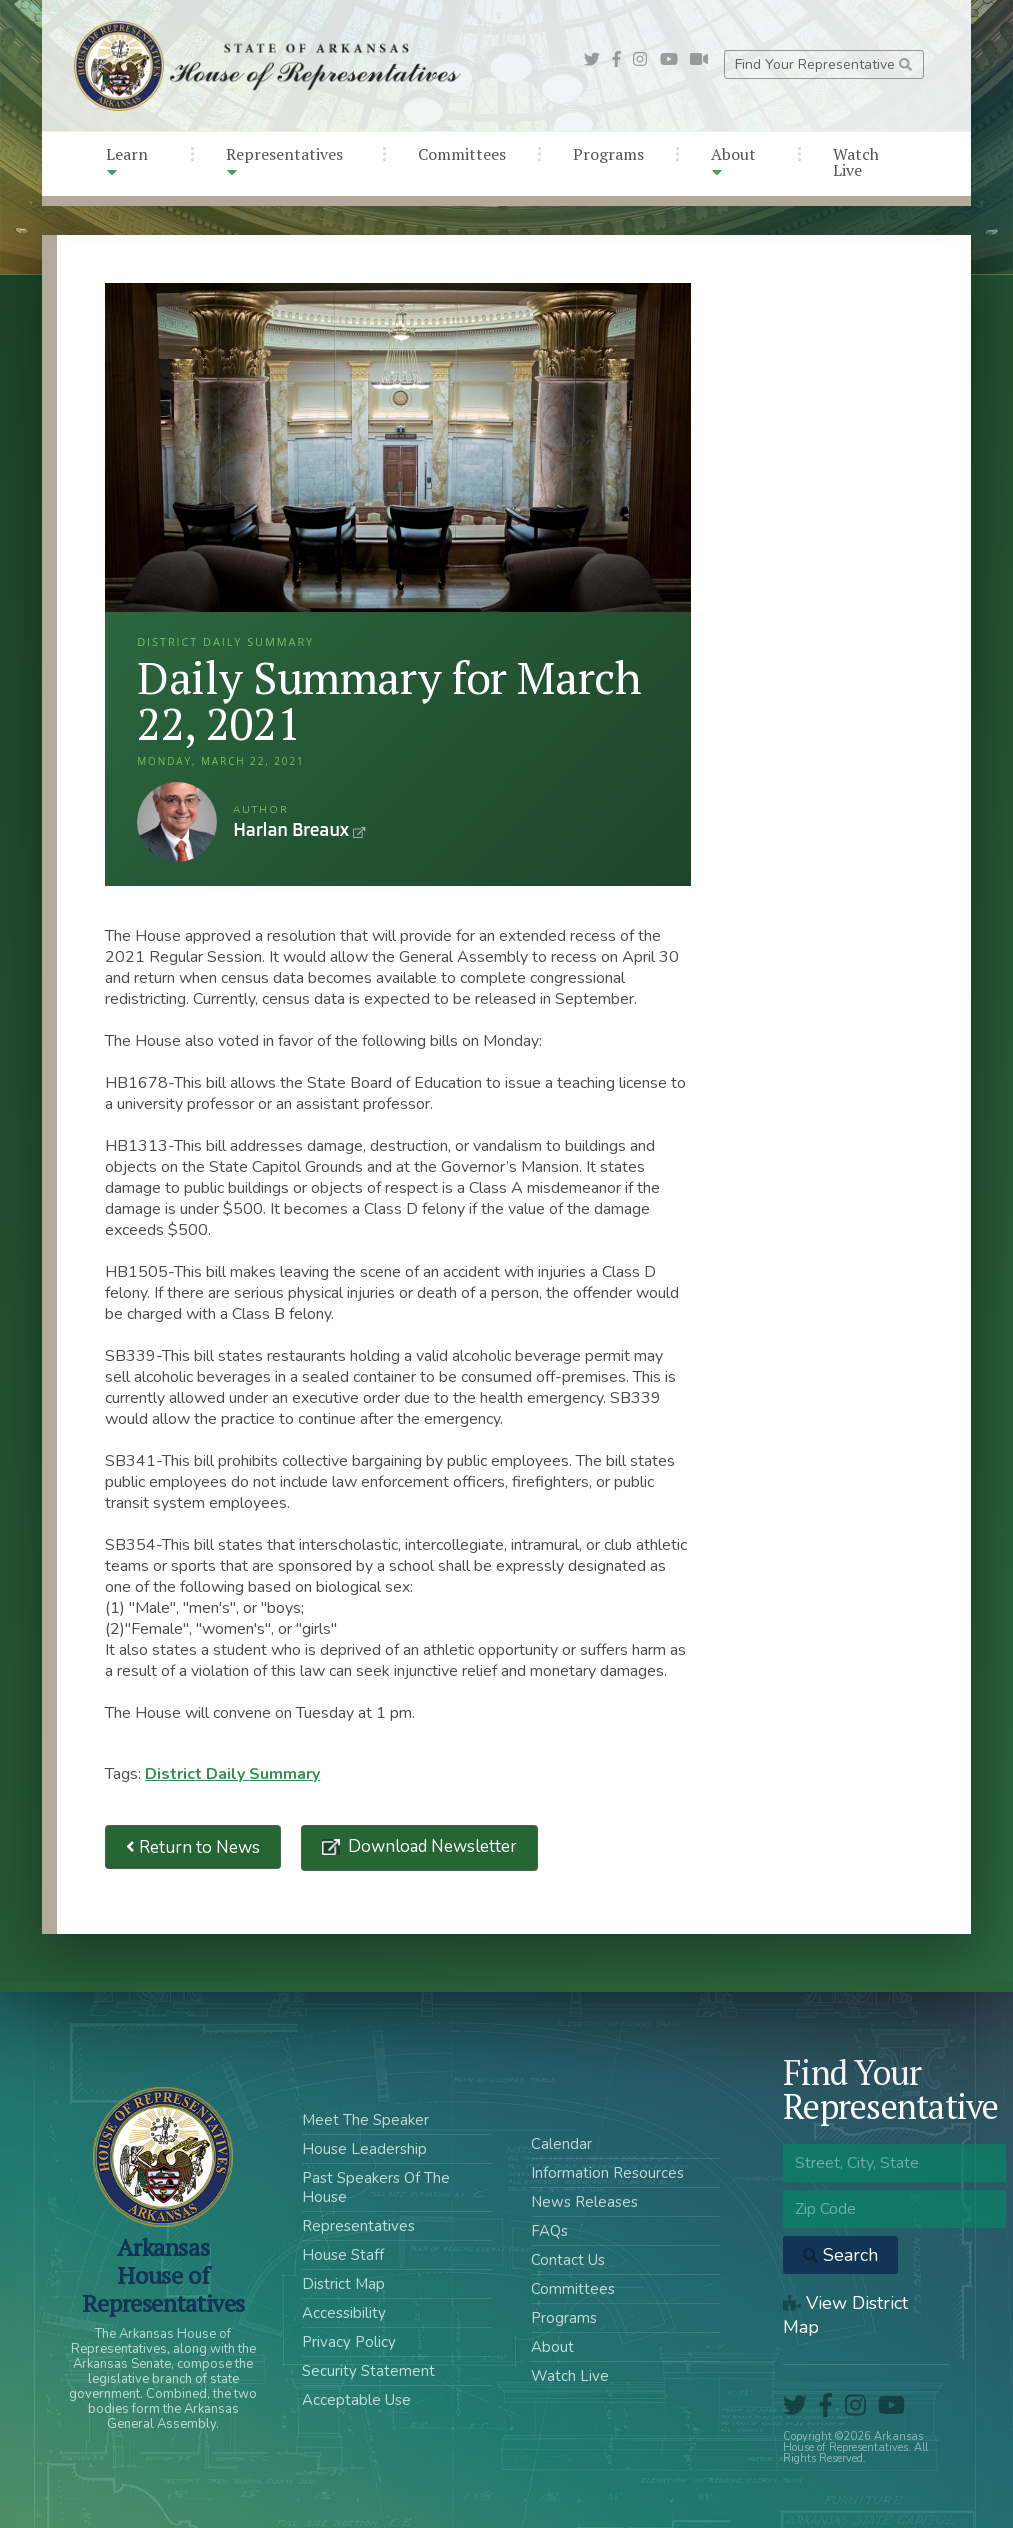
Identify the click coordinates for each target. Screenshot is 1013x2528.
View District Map (845, 2315)
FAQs (549, 2231)
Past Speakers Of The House (376, 2187)
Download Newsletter (430, 1846)
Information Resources (607, 2173)
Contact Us (568, 2260)
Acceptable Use (356, 2400)
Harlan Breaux (177, 822)
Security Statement (368, 2371)
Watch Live (856, 162)
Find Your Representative (823, 64)
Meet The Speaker (365, 2120)
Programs (608, 154)
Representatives (284, 161)
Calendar (561, 2144)
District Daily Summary (232, 1774)
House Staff (343, 2255)
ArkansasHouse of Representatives (163, 2275)
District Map (343, 2284)
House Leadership (364, 2149)
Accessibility (344, 2313)
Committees (462, 154)
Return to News (193, 1847)
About (733, 161)
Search (840, 2255)
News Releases (584, 2202)
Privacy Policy (349, 2342)
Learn (127, 161)
